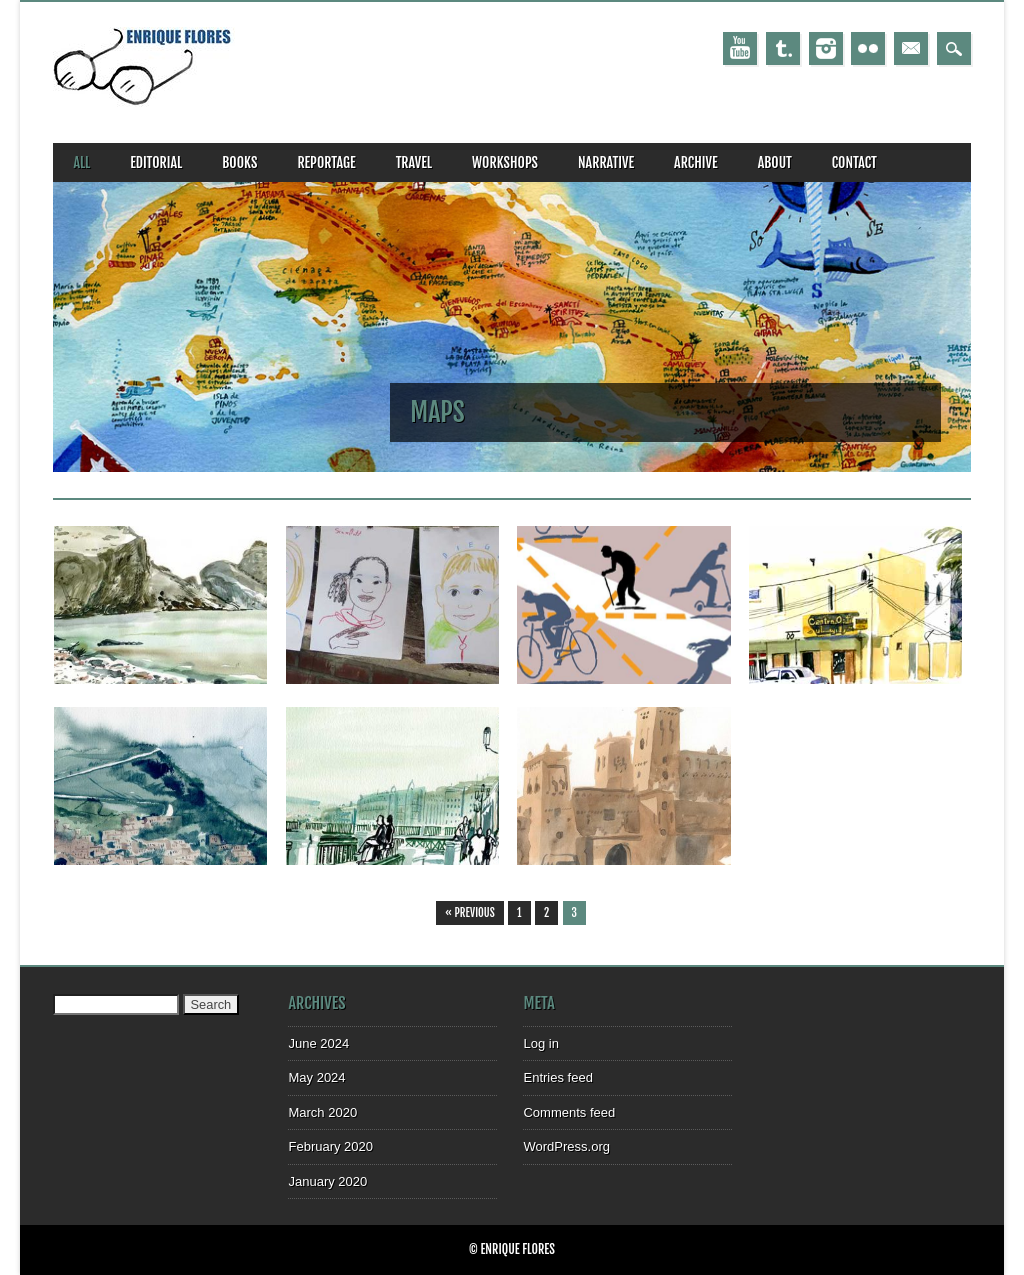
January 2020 (327, 1181)
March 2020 (322, 1112)
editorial (156, 162)
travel (414, 162)
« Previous (470, 913)
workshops (505, 162)
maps (437, 412)
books (239, 162)
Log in (540, 1043)
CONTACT (854, 162)
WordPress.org (566, 1146)
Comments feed (569, 1112)
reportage (326, 162)
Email (911, 48)
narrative (606, 162)
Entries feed (557, 1077)
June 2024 (318, 1043)
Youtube (740, 48)
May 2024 (316, 1077)
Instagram (826, 48)
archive (696, 162)
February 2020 (330, 1146)
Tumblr (783, 48)
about (775, 162)
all (81, 162)
